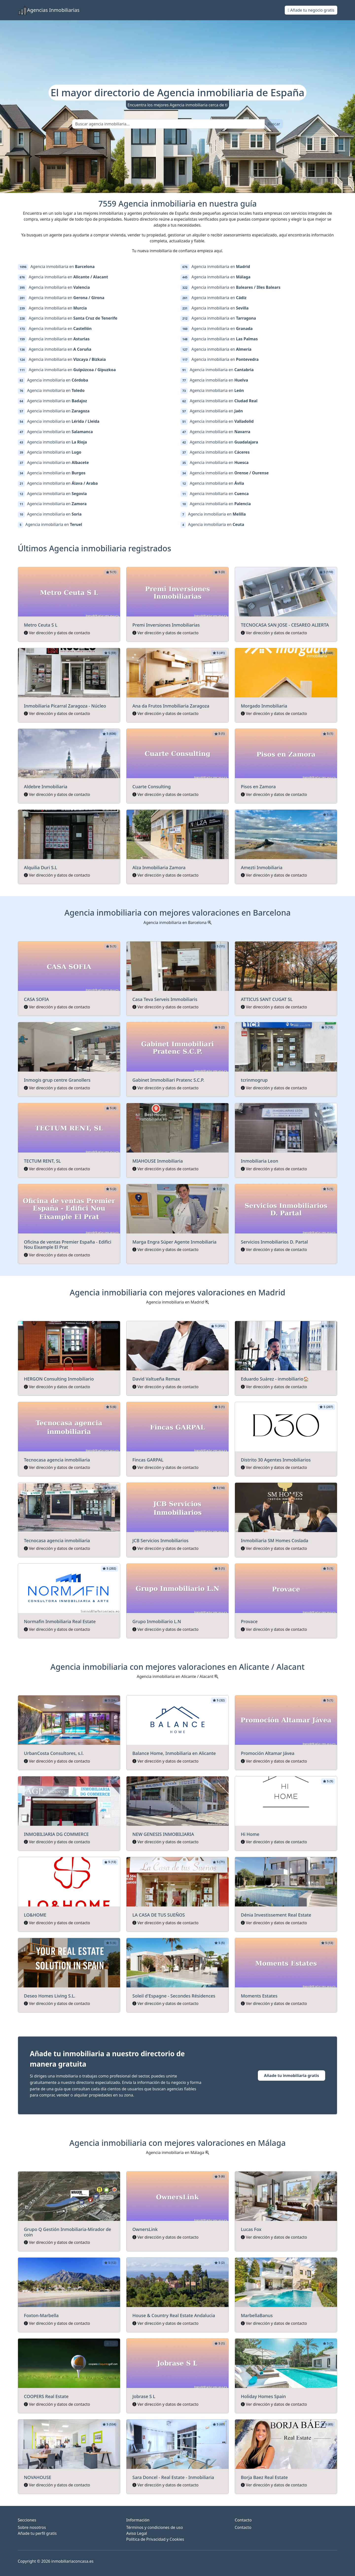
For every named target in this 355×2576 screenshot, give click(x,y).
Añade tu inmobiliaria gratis (291, 2075)
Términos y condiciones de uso (154, 2527)
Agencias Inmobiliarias (48, 10)
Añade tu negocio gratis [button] (311, 10)
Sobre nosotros (32, 2527)
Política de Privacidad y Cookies (155, 2539)
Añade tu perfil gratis (37, 2533)
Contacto (243, 2527)
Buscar (273, 124)
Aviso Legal (136, 2533)
